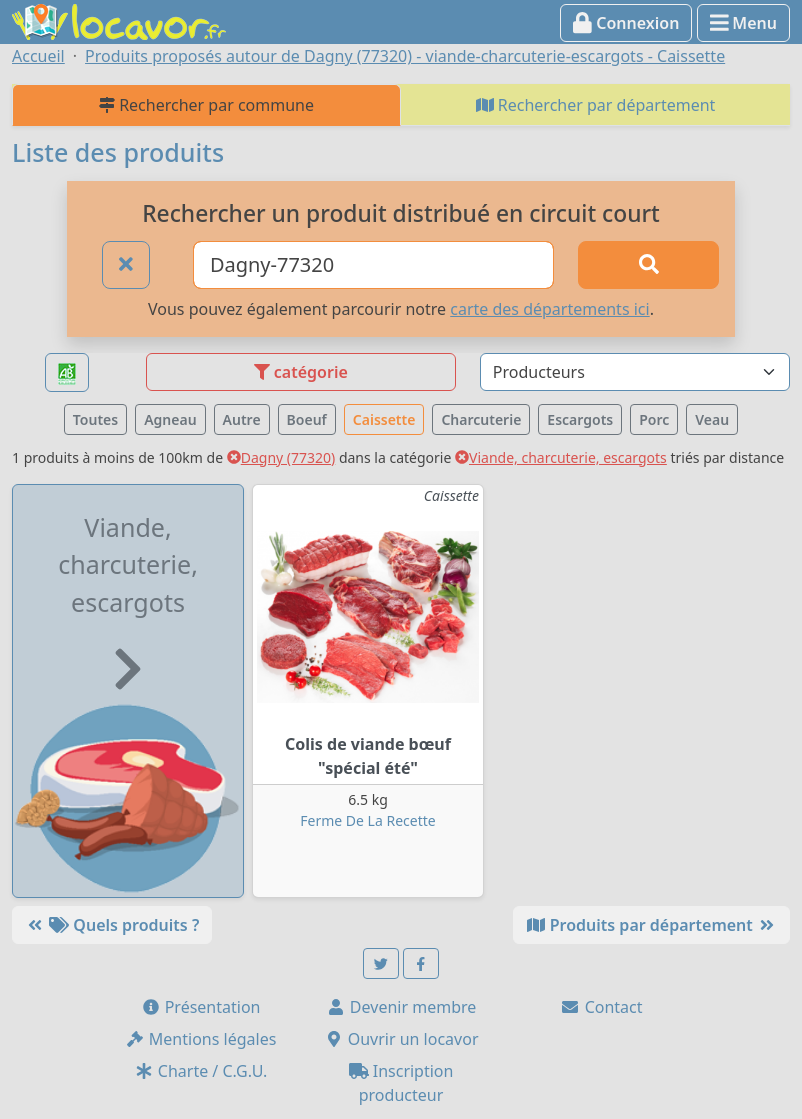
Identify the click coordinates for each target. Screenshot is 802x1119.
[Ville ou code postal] (373, 265)
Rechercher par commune (206, 105)
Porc (654, 419)
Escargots (580, 419)
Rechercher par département (596, 105)
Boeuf (307, 419)
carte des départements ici (549, 309)
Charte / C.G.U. (201, 1071)
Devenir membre (401, 1007)
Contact (601, 1007)
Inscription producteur (401, 1083)
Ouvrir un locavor (401, 1039)
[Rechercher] (648, 265)
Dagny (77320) (281, 457)
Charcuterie (481, 419)
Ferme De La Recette (367, 820)
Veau (712, 419)
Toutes (95, 419)
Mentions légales (201, 1039)
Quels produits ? (112, 925)
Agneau (170, 419)
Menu (743, 23)
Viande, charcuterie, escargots (561, 457)
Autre (242, 419)
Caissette (384, 419)
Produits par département (651, 925)
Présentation (201, 1007)
